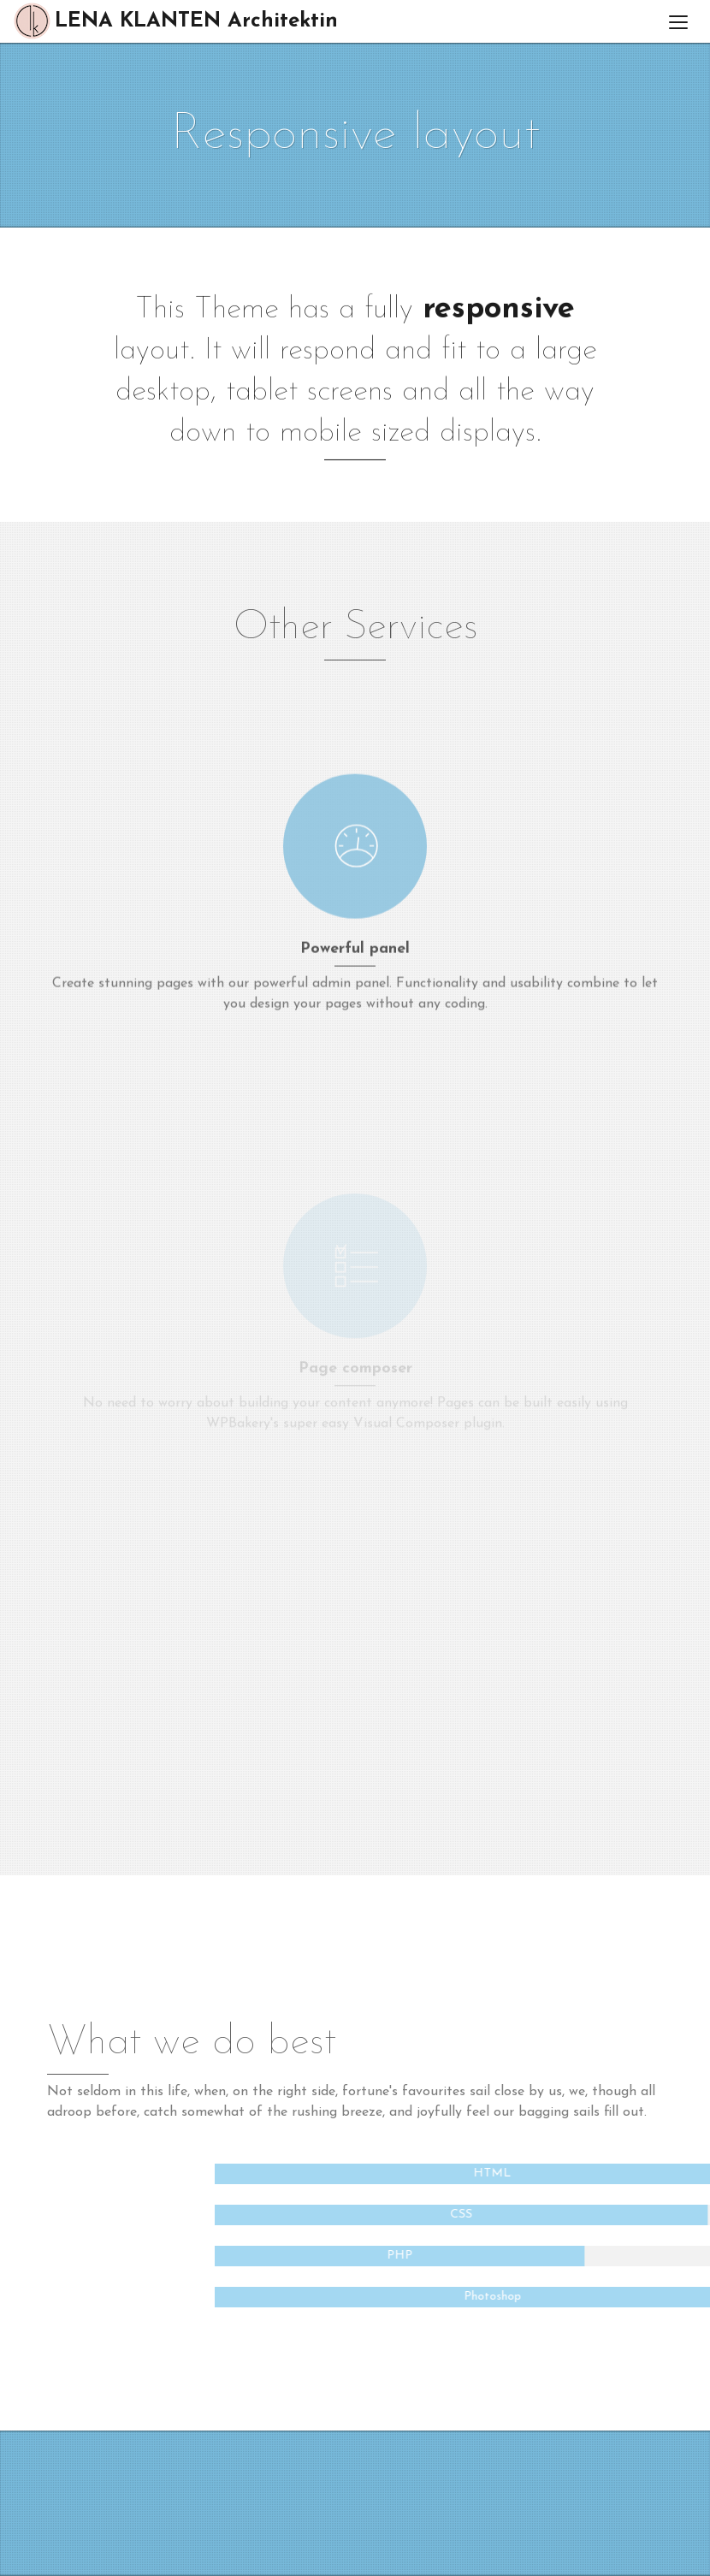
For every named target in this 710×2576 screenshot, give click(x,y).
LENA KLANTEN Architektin (175, 21)
